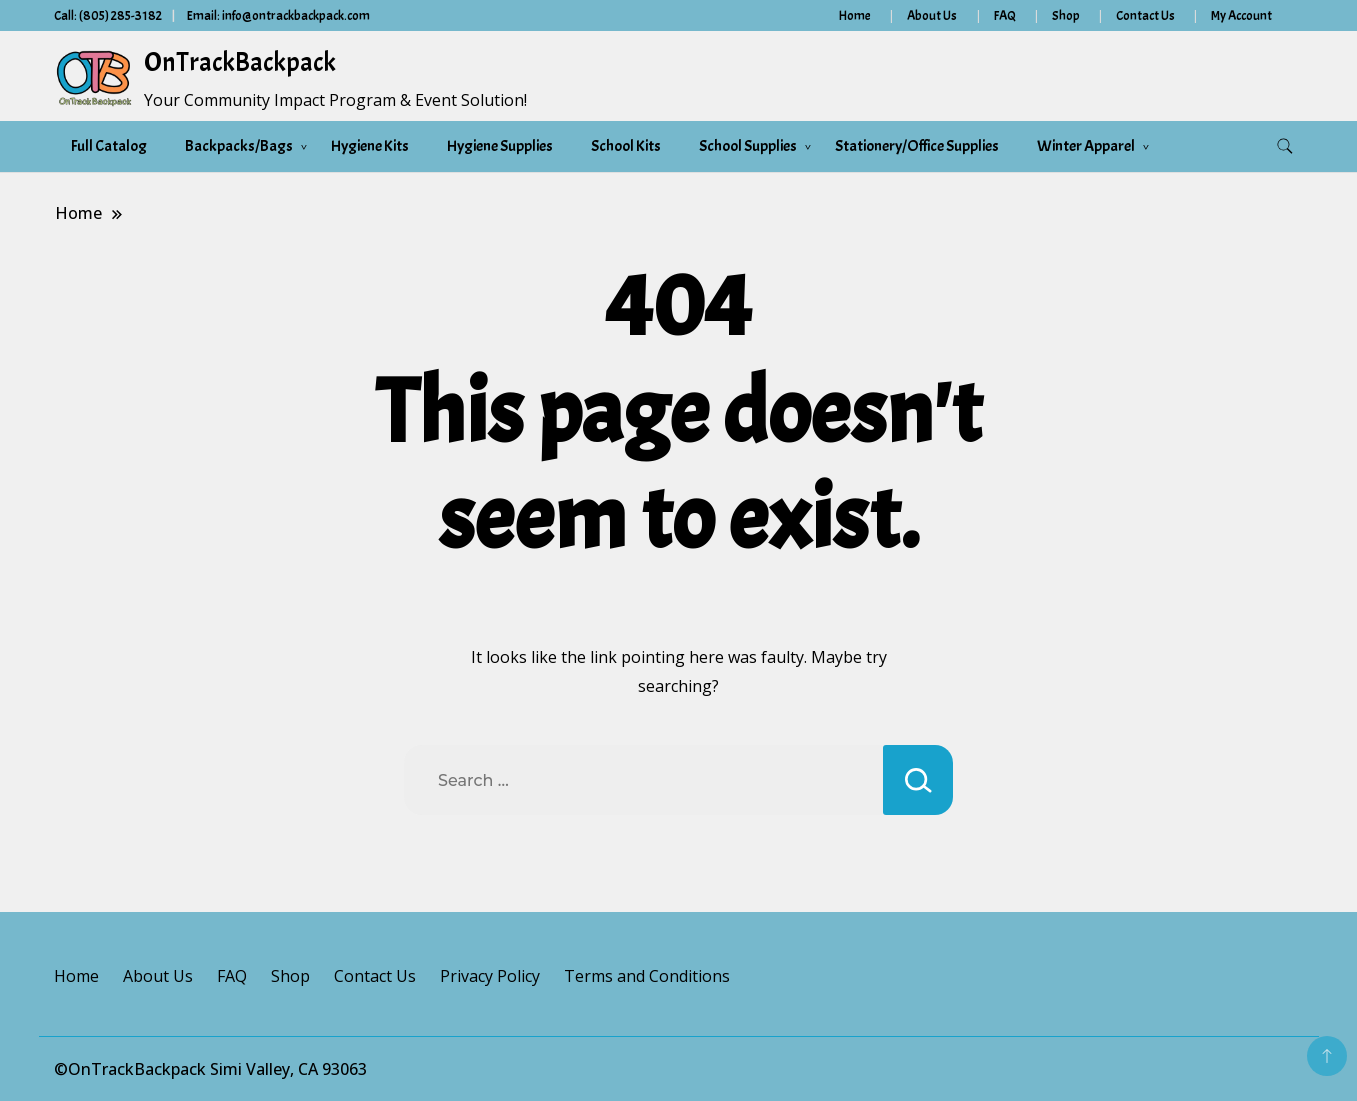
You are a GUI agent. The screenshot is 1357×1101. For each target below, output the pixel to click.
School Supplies (748, 146)
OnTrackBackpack (240, 62)
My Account (1241, 15)
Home (855, 15)
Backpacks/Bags (239, 146)
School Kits (626, 146)
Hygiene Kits (370, 146)
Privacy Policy (490, 976)
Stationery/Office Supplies (917, 146)
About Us (932, 15)
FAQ (1005, 15)
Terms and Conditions (647, 976)
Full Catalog (109, 146)
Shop (1066, 15)
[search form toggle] (1285, 146)
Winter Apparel (1086, 146)
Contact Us (1145, 15)
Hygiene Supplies (500, 146)
